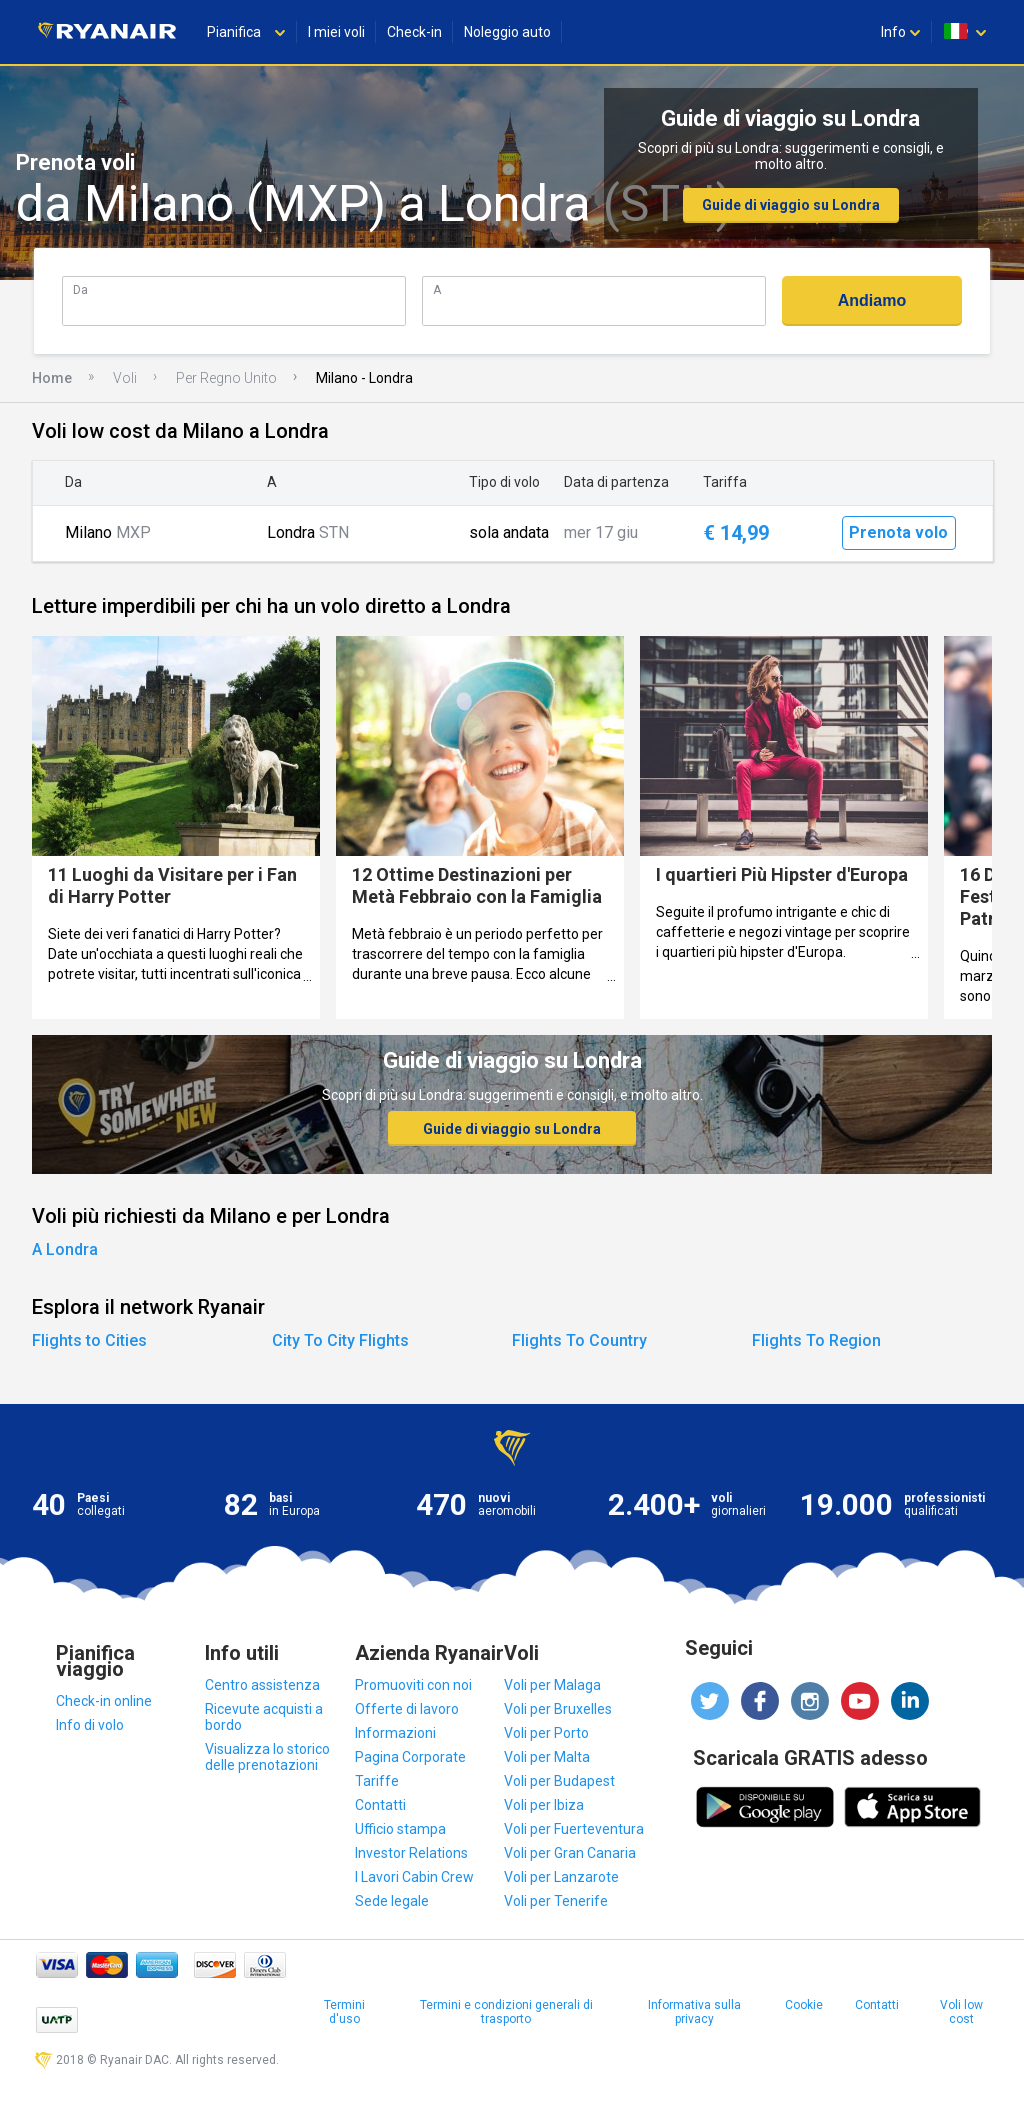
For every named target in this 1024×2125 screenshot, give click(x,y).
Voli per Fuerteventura (574, 1829)
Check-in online (104, 1701)
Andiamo (872, 300)
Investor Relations (411, 1853)
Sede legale (392, 1901)
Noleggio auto (507, 32)
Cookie (804, 2005)
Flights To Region (816, 1340)
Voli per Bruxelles (558, 1709)
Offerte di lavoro (407, 1709)
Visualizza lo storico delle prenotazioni (267, 1757)
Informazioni (395, 1733)
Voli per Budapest (559, 1781)
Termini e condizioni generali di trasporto (506, 2012)
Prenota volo (898, 532)
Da (80, 289)
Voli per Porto (546, 1733)
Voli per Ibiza (544, 1805)
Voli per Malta (547, 1757)
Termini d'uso (344, 2012)
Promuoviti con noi (413, 1685)
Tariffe (377, 1781)
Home (52, 378)
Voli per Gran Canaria (570, 1853)
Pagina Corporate (410, 1757)
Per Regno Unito (226, 378)
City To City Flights (340, 1340)
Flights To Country (579, 1340)
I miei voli (336, 32)
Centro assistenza (262, 1685)
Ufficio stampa (400, 1829)
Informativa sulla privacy (694, 2012)
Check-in (414, 32)
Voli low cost (961, 2012)
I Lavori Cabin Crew (414, 1877)
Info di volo (90, 1725)
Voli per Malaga (552, 1685)
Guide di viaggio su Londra (791, 205)
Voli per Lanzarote (561, 1877)
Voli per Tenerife (556, 1901)
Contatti (380, 1805)
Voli (125, 378)
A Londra (65, 1249)
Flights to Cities (89, 1340)
